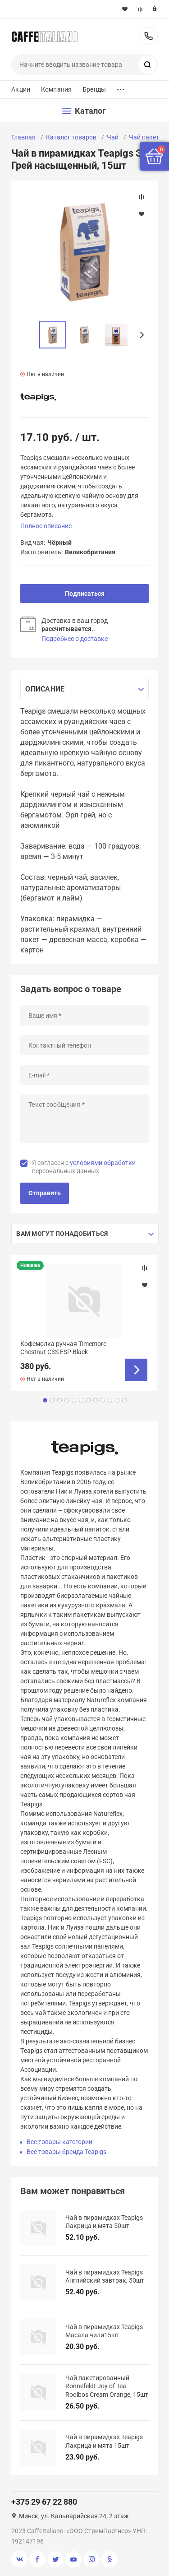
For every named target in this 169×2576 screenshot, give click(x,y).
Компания (56, 89)
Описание (44, 689)
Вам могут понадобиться (62, 1233)
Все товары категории (59, 2141)
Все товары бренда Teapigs (66, 2151)
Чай (113, 137)
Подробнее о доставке (74, 638)
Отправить (44, 1193)
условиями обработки (103, 1162)
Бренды (94, 89)
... (121, 87)
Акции (20, 89)
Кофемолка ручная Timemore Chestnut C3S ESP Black (63, 1347)
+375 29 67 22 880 (149, 36)
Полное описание (46, 525)
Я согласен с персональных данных (84, 1166)
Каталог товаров (71, 137)
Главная (23, 137)
